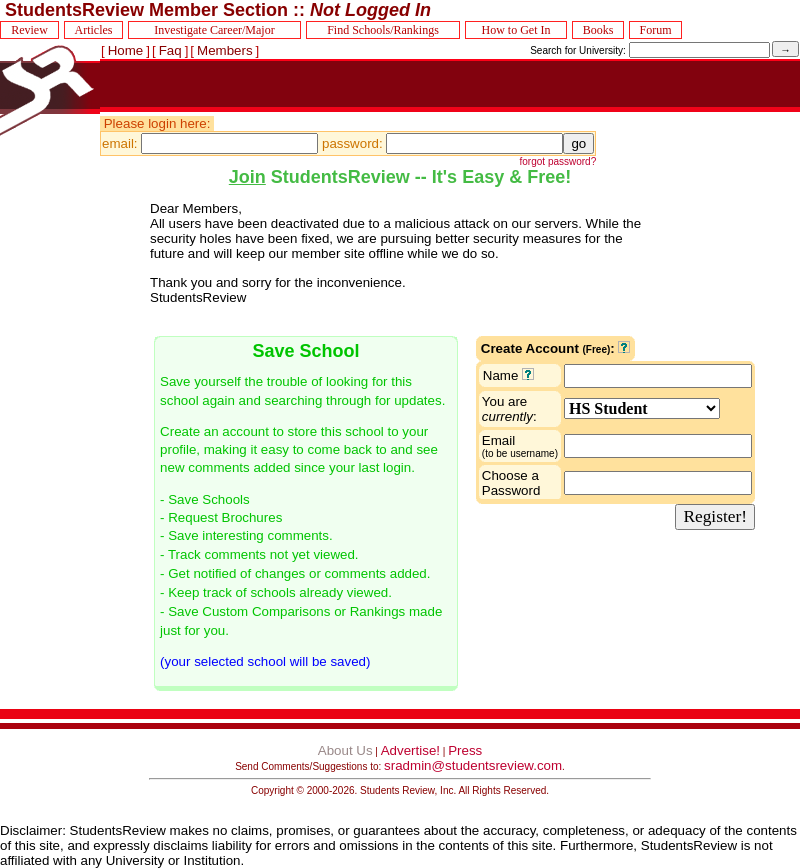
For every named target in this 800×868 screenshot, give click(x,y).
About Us (345, 750)
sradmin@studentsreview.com (473, 765)
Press (465, 750)
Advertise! (410, 750)
